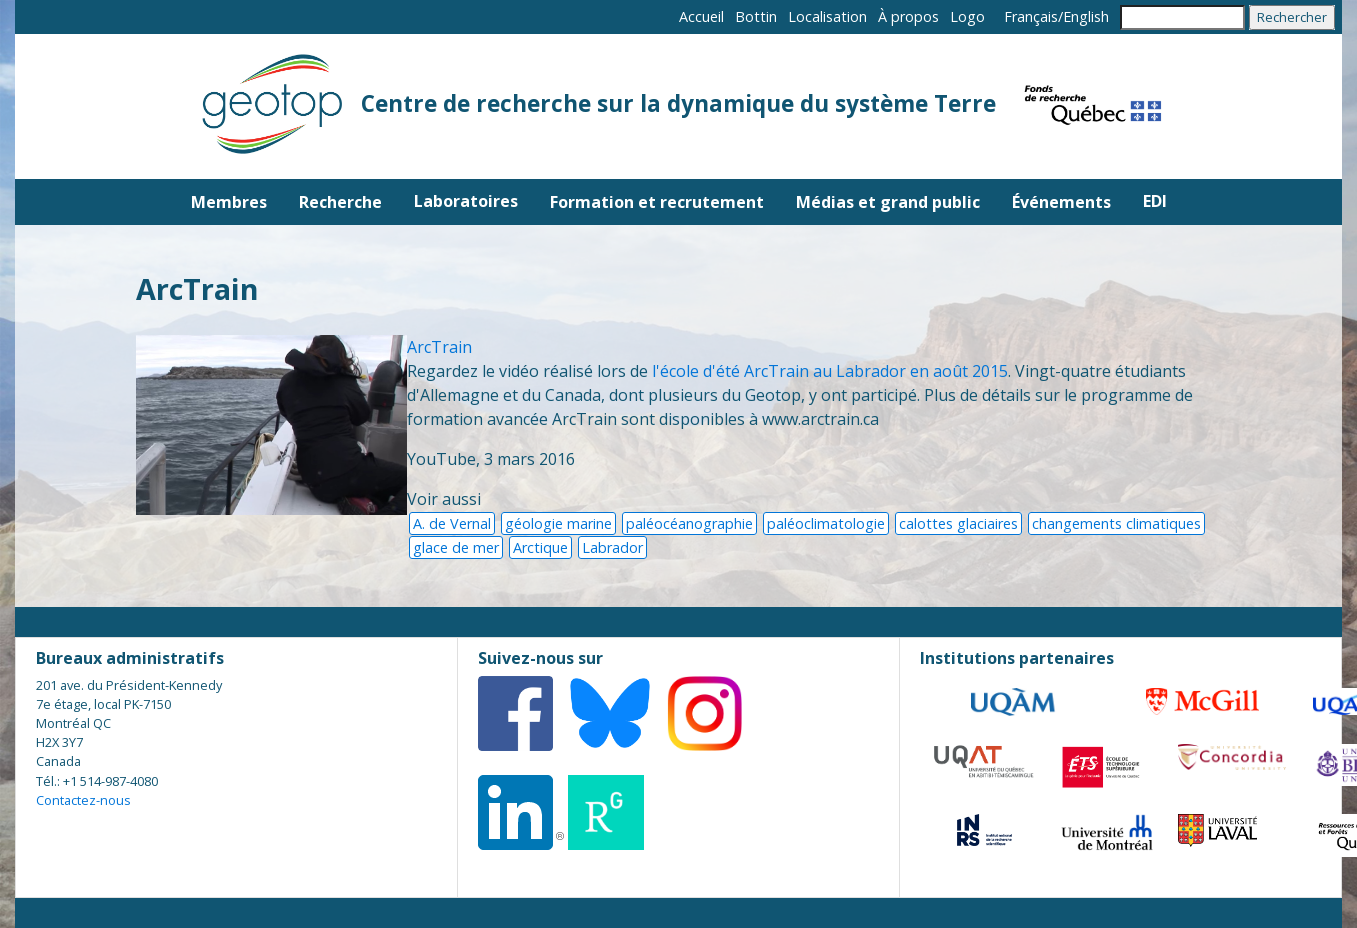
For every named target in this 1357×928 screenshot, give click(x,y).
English (1086, 16)
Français (1031, 16)
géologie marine (558, 523)
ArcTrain (439, 347)
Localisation (827, 16)
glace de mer (456, 547)
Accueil (701, 16)
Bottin (756, 16)
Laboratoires (466, 201)
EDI (1155, 201)
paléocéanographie (689, 523)
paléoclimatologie (826, 523)
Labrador (612, 547)
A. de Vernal (452, 523)
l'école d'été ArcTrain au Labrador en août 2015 (830, 371)
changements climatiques (1116, 523)
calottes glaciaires (958, 523)
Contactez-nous (83, 800)
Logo (967, 16)
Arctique (540, 547)
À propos (908, 16)
